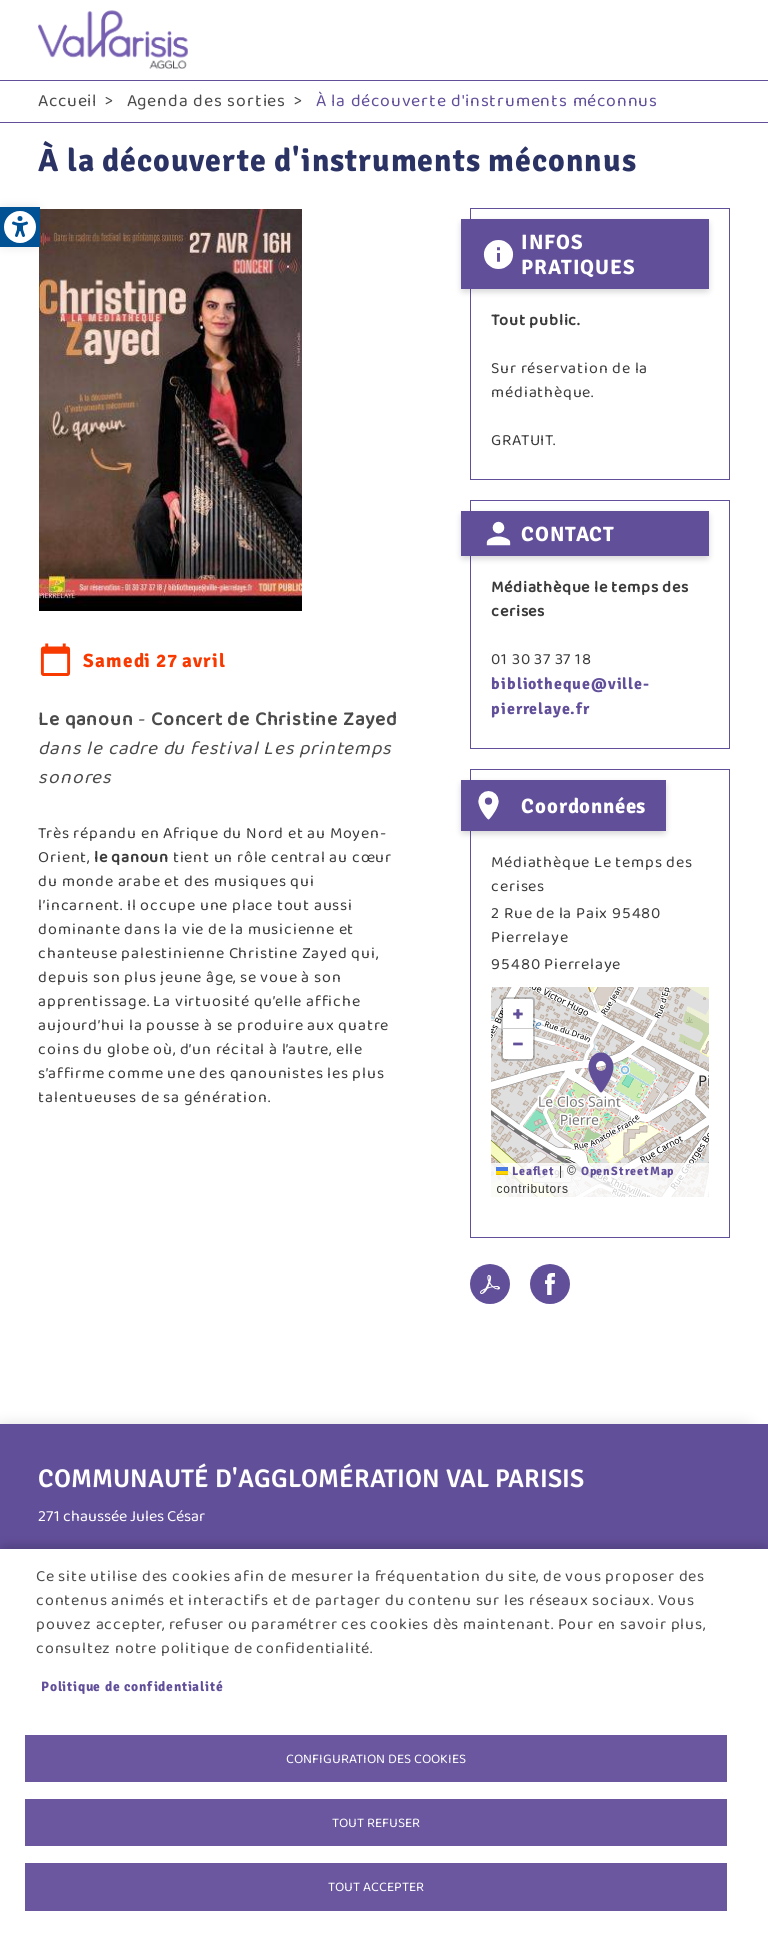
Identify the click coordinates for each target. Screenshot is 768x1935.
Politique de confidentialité (132, 1683)
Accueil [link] (67, 101)
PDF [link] (490, 1284)
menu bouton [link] (710, 40)
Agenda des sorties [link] (206, 101)
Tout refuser (376, 1821)
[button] (601, 1072)
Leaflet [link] (525, 1171)
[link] (20, 227)
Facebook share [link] (550, 1284)
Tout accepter (376, 1886)
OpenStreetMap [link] (627, 1171)
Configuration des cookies (376, 1756)
